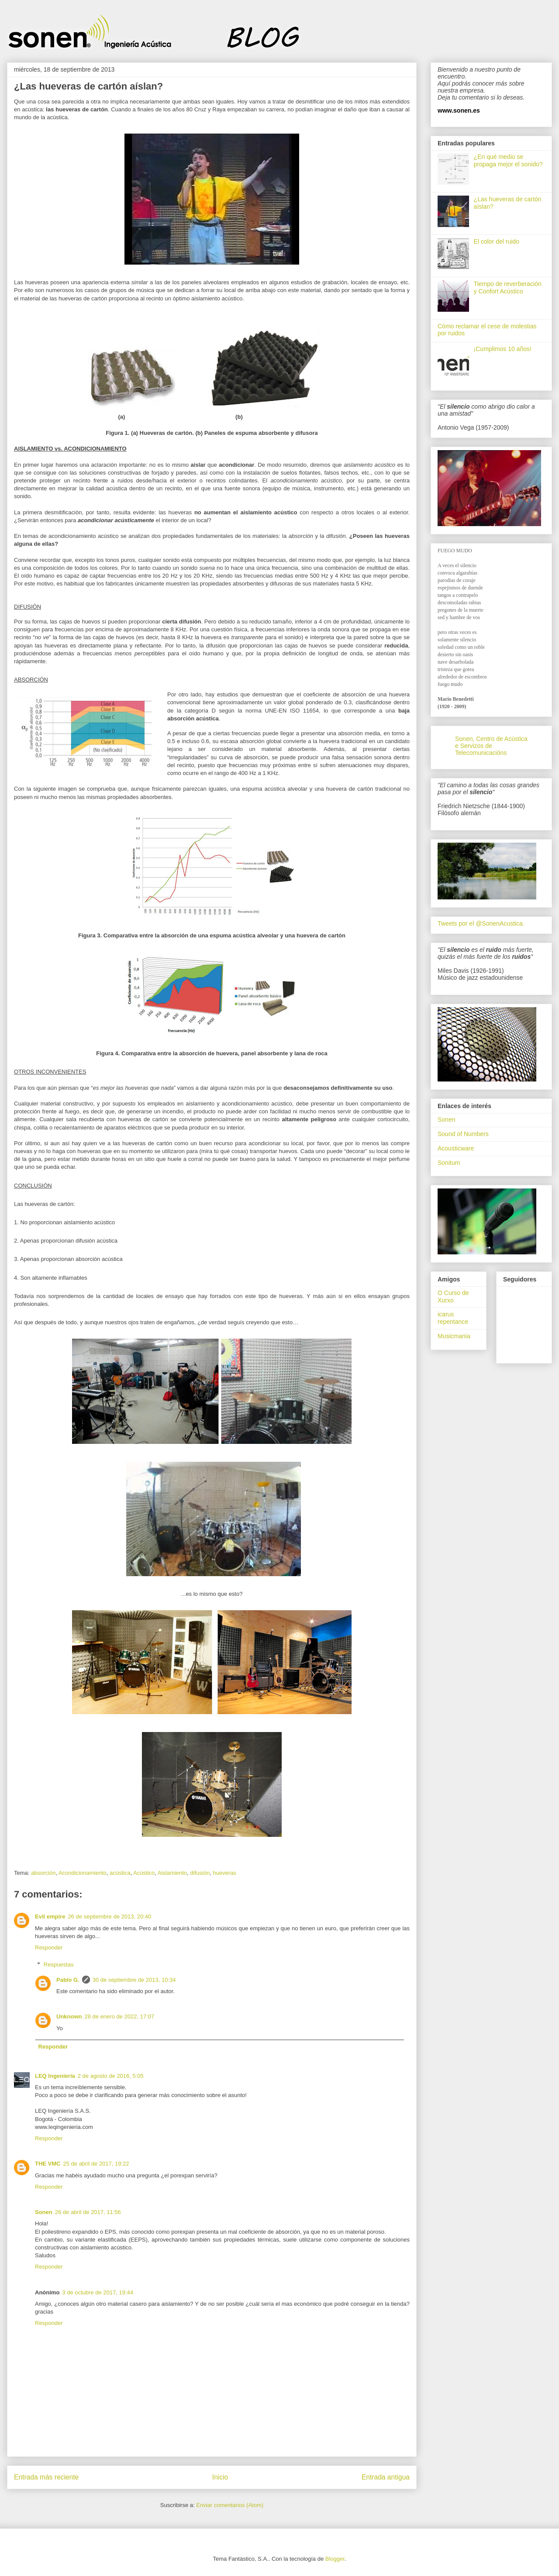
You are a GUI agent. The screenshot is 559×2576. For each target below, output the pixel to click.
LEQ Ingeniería (55, 2076)
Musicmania (454, 1336)
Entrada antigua (386, 2477)
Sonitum (449, 1162)
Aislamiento (172, 1873)
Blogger (335, 2558)
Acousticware (456, 1148)
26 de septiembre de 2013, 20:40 (109, 1916)
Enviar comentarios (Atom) (229, 2505)
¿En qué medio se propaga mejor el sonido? (508, 160)
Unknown (69, 2016)
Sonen (43, 2212)
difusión (200, 1873)
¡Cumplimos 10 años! (502, 348)
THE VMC (48, 2163)
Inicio (220, 2477)
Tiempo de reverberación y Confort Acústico (508, 287)
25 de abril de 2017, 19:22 (96, 2163)
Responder (49, 1947)
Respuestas (59, 1964)
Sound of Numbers (463, 1133)
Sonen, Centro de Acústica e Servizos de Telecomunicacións (491, 745)
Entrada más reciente (46, 2477)
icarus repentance (453, 1318)
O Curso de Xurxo (453, 1296)
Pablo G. (67, 1980)
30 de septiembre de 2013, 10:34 (134, 1980)
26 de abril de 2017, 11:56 (88, 2212)
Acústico (144, 1873)
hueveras (224, 1873)
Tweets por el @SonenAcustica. (481, 923)
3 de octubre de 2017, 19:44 (97, 2292)
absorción (43, 1873)
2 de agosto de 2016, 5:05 (111, 2076)
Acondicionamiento (83, 1873)
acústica (120, 1873)
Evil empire (50, 1916)
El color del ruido (496, 241)
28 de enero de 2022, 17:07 (120, 2016)
